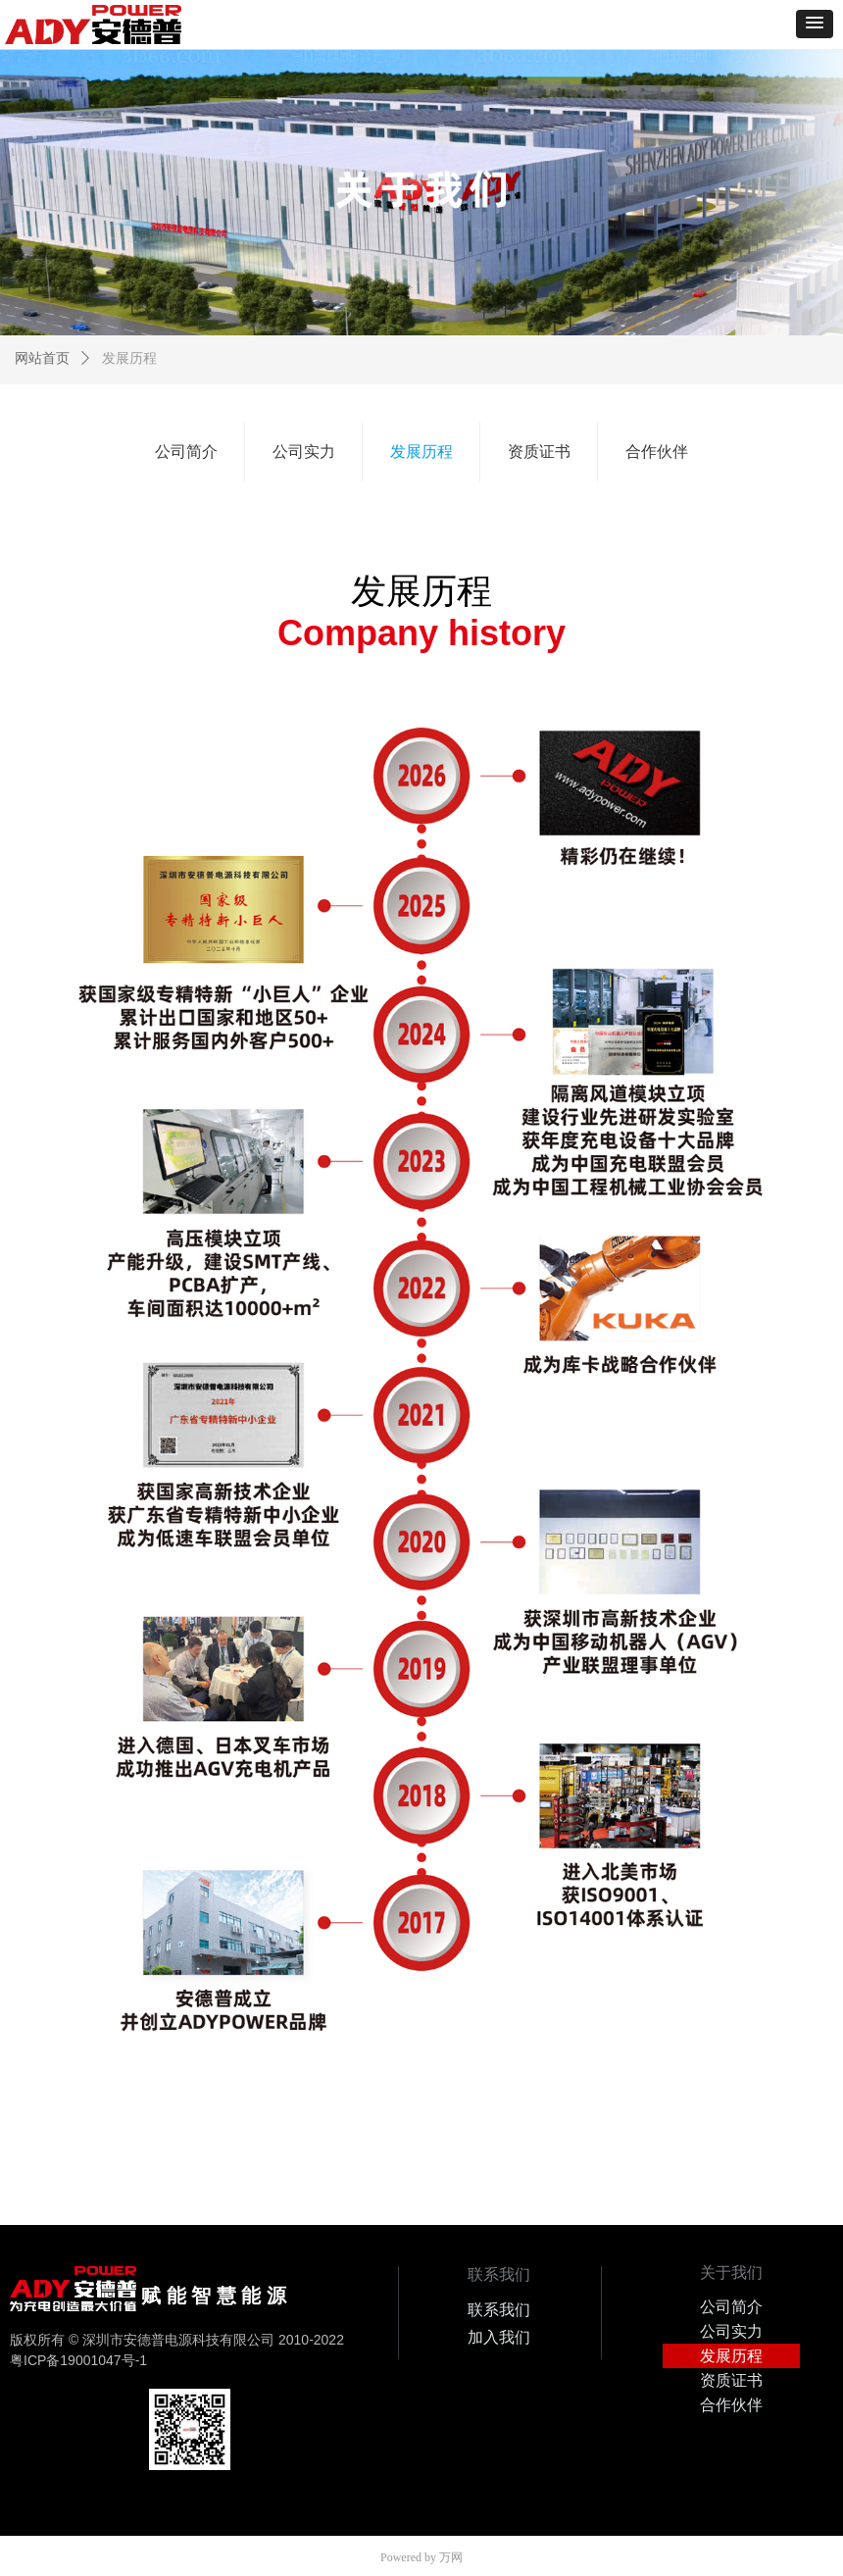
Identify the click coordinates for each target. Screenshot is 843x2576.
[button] (814, 24)
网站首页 (42, 358)
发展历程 (129, 358)
